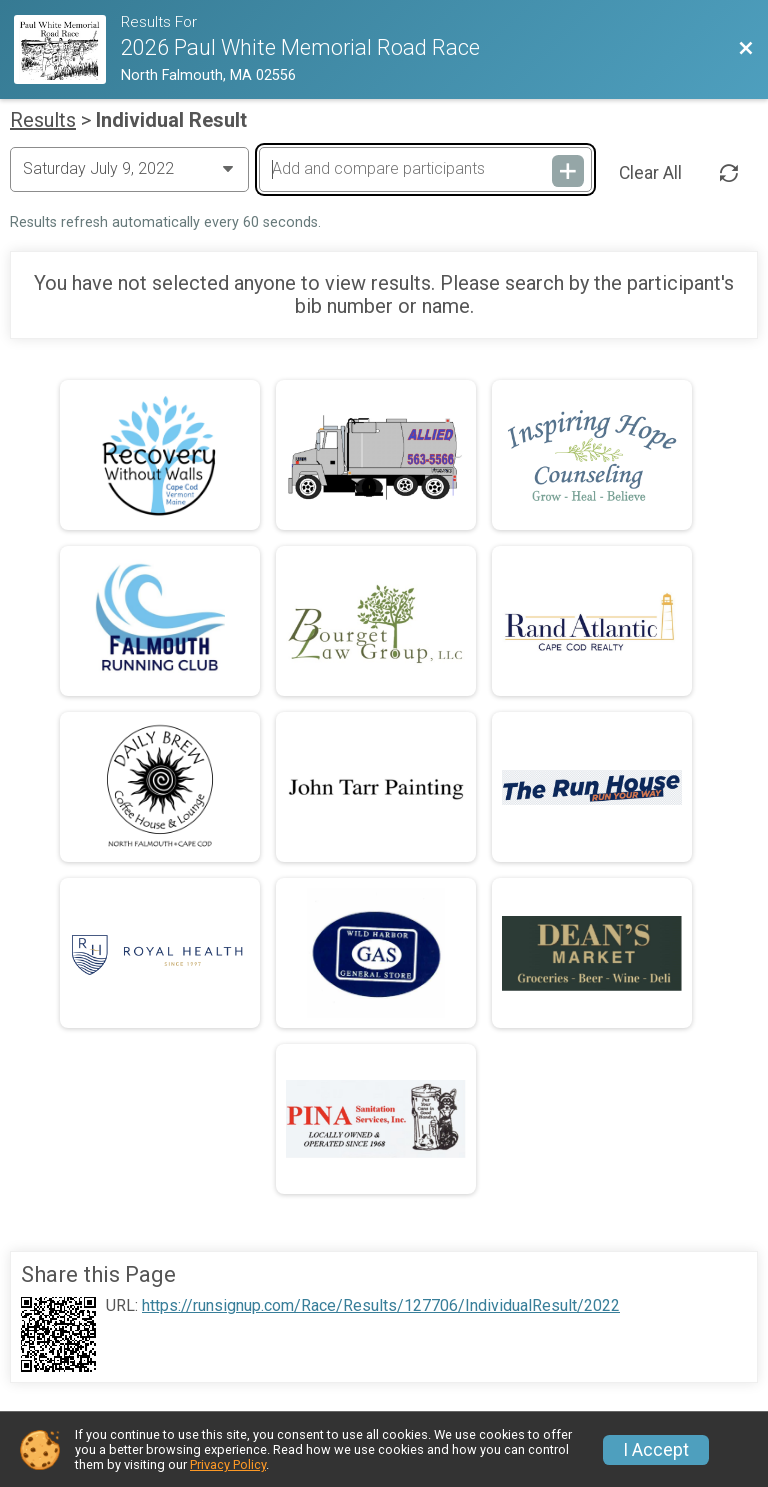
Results (43, 120)
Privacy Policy (228, 1464)
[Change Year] (129, 169)
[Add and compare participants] (425, 169)
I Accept (656, 1450)
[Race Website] (67, 49)
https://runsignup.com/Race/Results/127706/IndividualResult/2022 (381, 1306)
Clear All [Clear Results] (650, 173)
